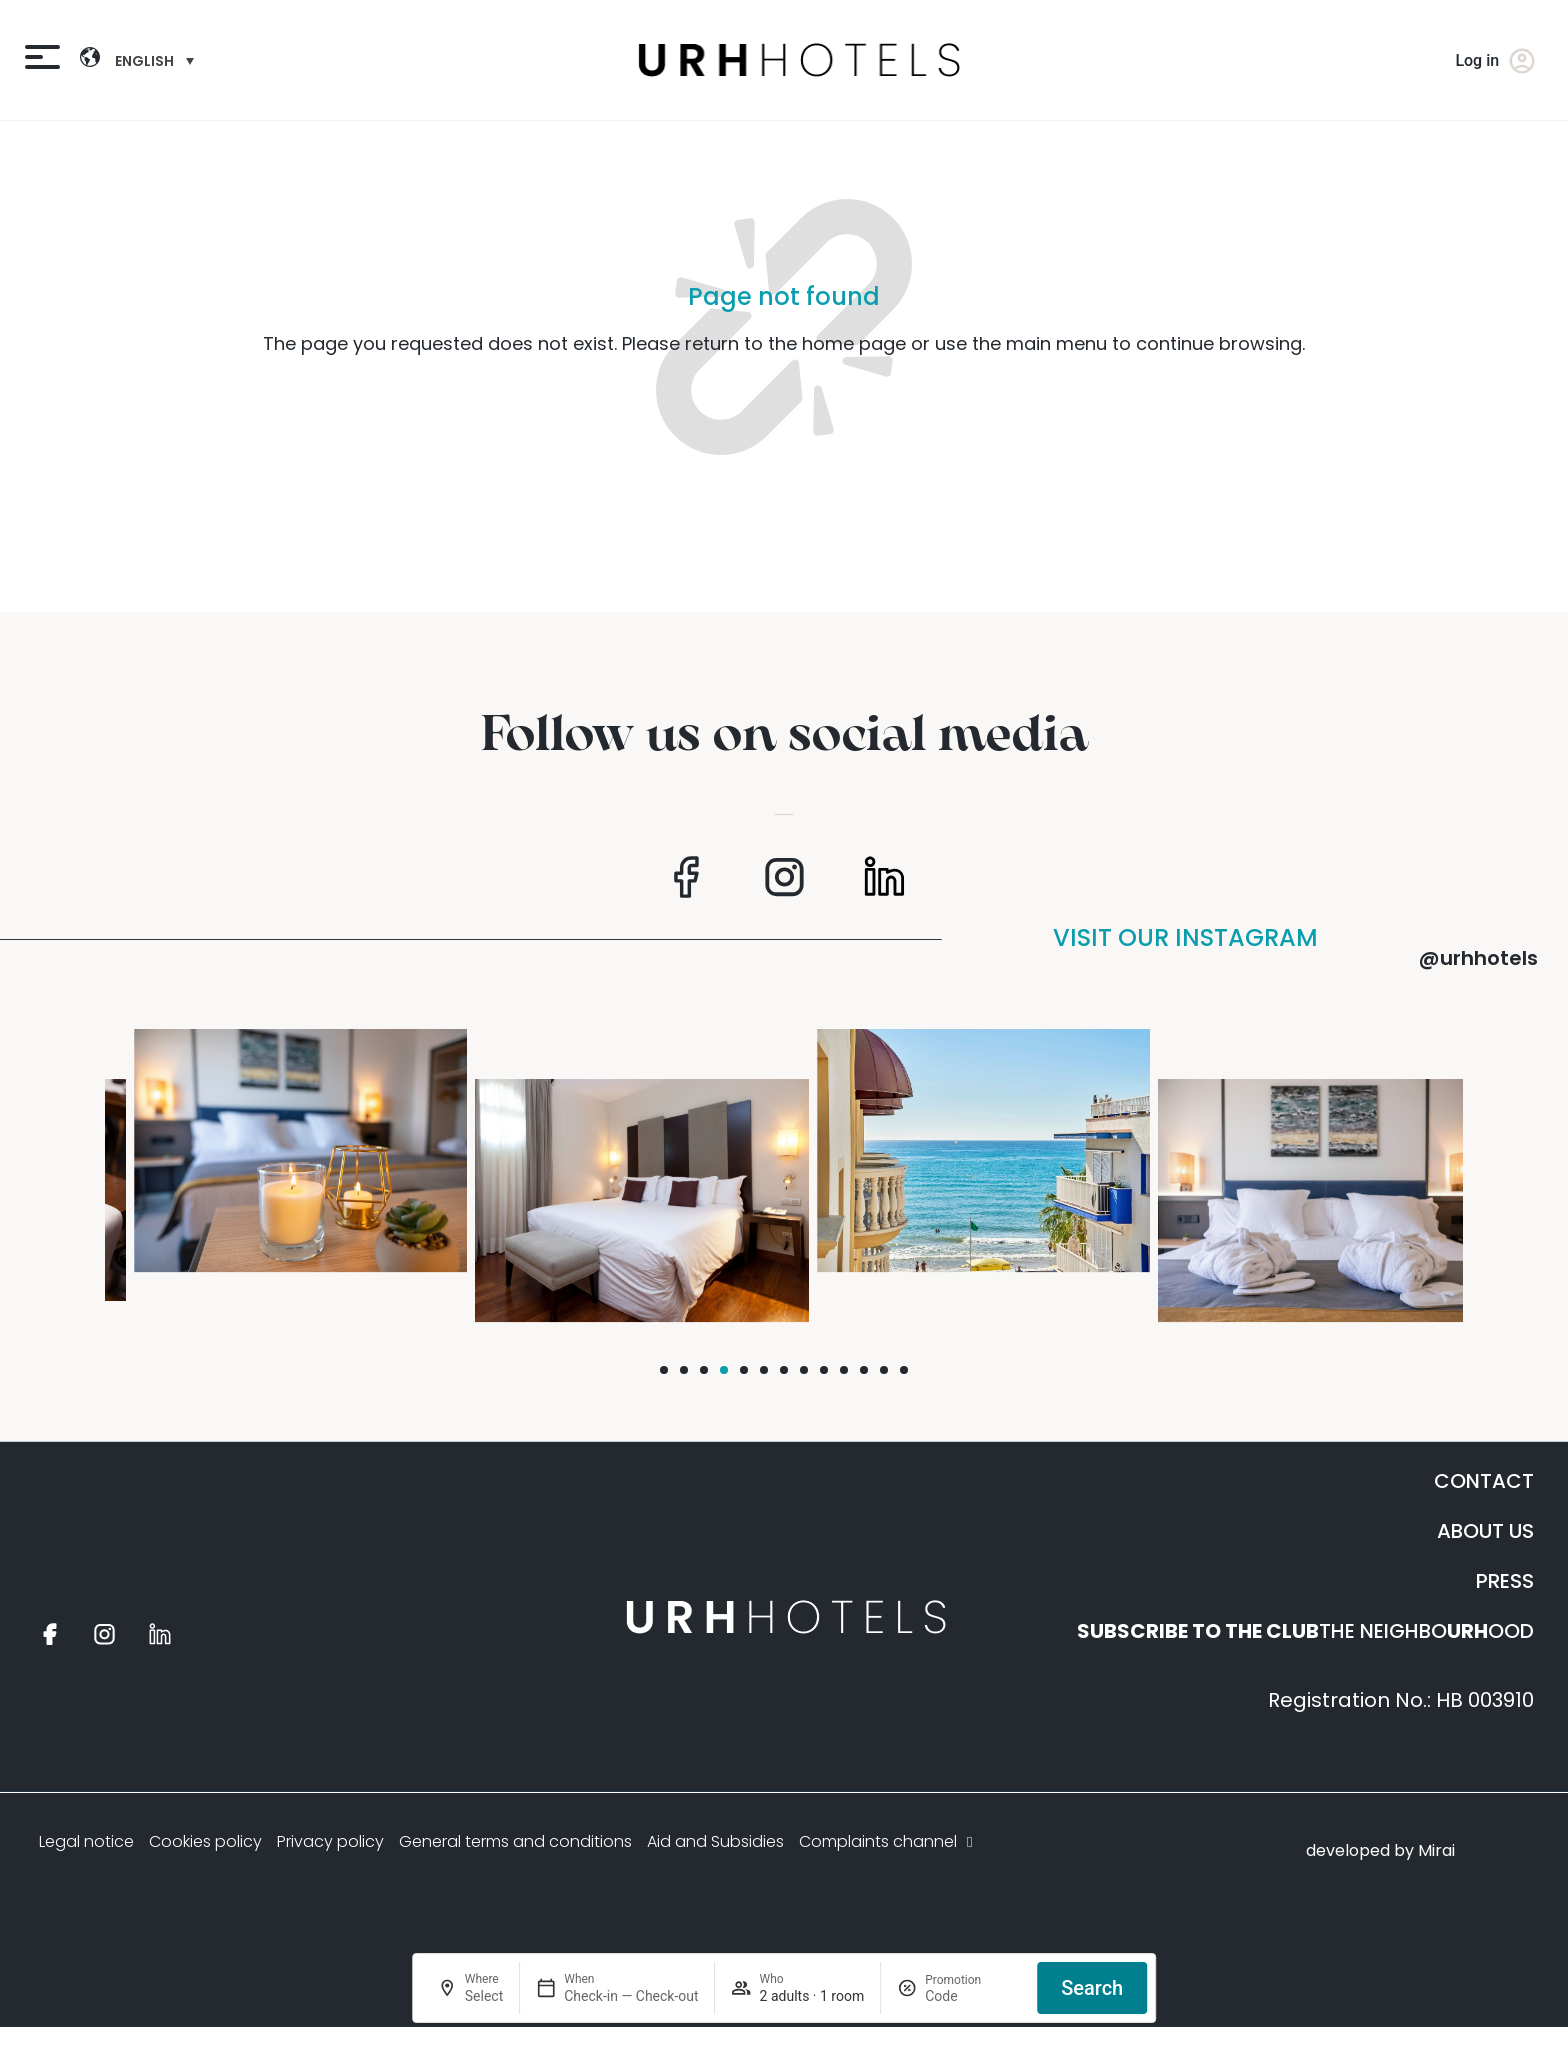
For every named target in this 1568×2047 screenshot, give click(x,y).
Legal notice (86, 1841)
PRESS (1505, 1581)
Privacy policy (330, 1841)
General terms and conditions (515, 1841)
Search (1092, 1988)
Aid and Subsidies (715, 1841)
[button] (664, 1370)
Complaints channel (888, 1841)
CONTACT (1484, 1481)
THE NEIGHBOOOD (1305, 1631)
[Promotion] (973, 1996)
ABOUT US (1485, 1531)
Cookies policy (205, 1841)
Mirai (1436, 1850)
